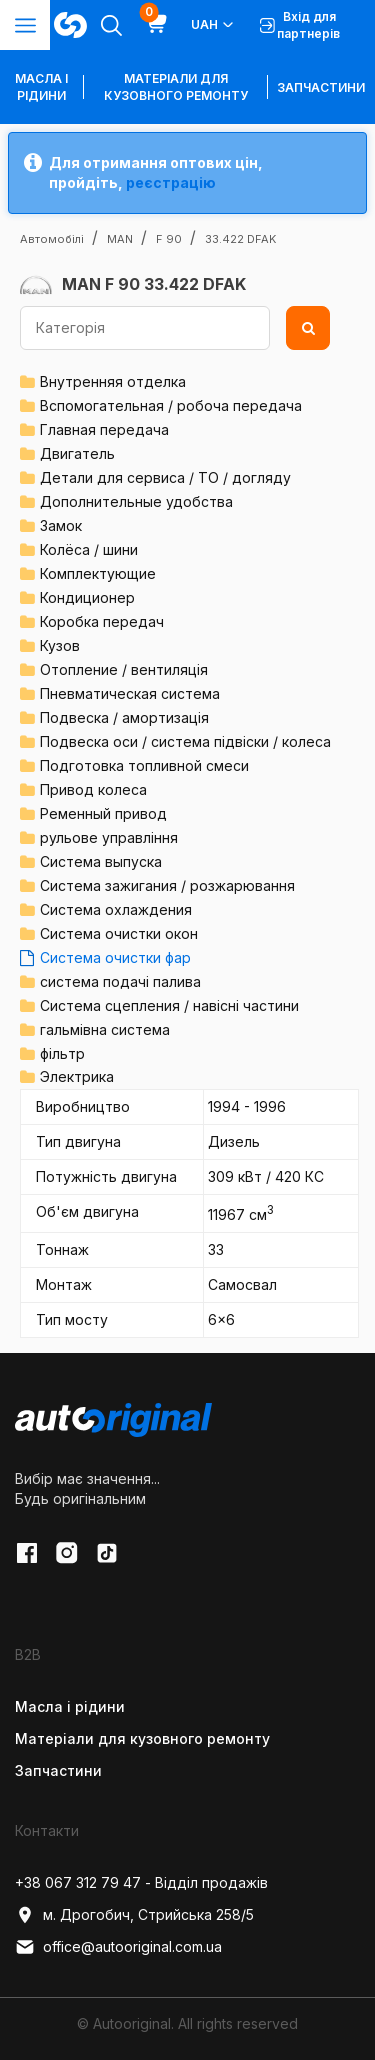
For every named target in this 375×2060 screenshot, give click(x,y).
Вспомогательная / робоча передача (171, 405)
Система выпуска (101, 861)
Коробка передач (102, 621)
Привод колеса (93, 789)
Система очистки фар (115, 957)
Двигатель (77, 453)
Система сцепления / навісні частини (169, 1005)
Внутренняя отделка (113, 381)
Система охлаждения (116, 909)
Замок (61, 525)
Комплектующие (98, 573)
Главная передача (104, 429)
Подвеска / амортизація (124, 717)
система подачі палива (120, 981)
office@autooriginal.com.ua (118, 1947)
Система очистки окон (119, 933)
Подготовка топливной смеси (144, 765)
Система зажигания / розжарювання (167, 885)
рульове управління (109, 837)
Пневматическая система (130, 693)
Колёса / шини (89, 549)
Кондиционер (87, 597)
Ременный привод (103, 813)
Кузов (60, 645)
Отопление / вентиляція (124, 669)
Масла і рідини (70, 1706)
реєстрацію (171, 182)
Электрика (77, 1076)
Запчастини (321, 87)
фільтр (62, 1053)
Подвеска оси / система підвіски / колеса (185, 741)
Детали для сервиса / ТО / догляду (165, 477)
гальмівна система (105, 1029)
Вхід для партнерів (300, 25)
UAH (213, 25)
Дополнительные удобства (136, 501)
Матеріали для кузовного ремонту (176, 87)
